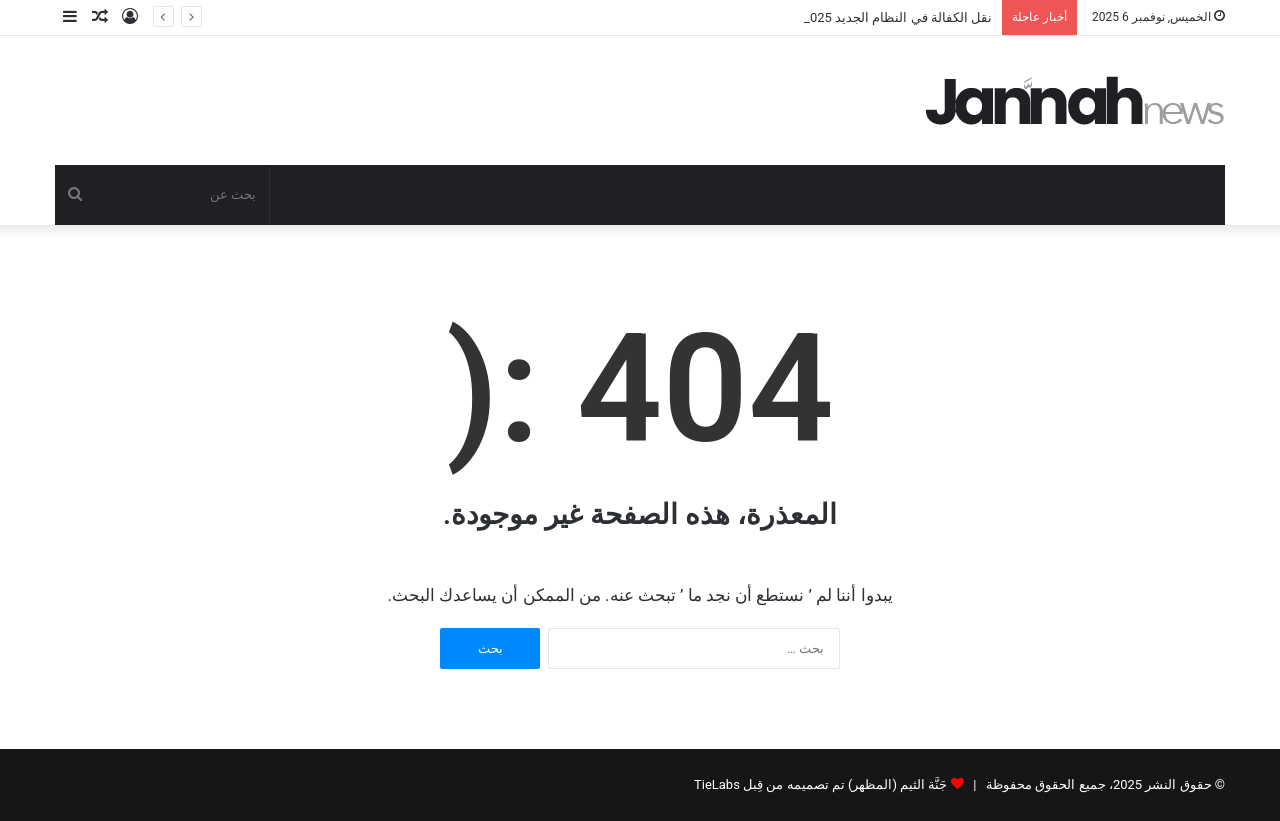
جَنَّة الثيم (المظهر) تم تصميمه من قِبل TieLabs (820, 784)
